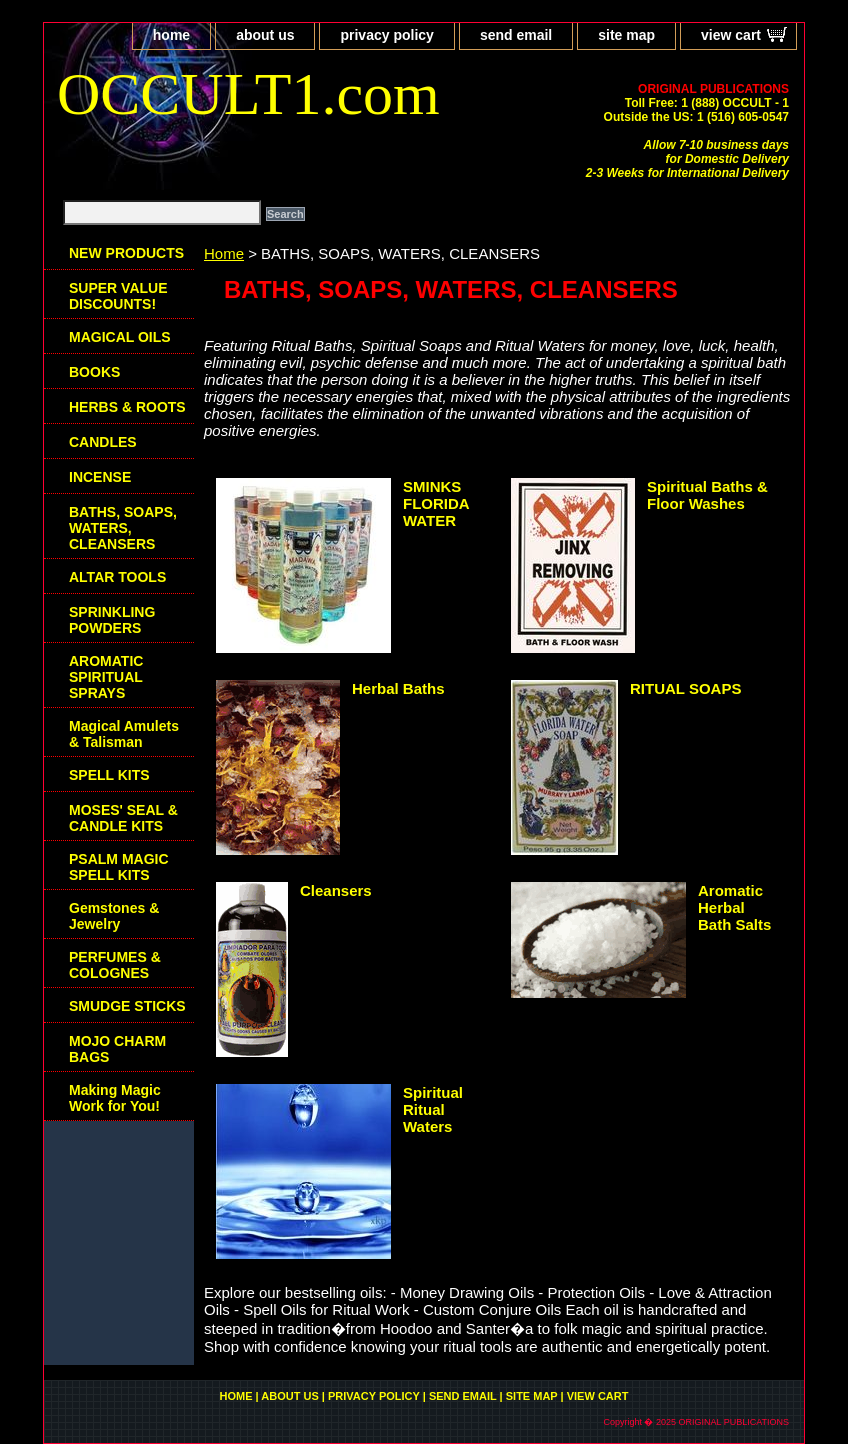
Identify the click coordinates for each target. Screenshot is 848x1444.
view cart (731, 35)
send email (516, 35)
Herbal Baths (398, 688)
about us (265, 35)
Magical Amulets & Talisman (124, 734)
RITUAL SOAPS (685, 688)
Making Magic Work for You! (115, 1098)
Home (224, 253)
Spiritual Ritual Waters (433, 1109)
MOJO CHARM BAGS (117, 1049)
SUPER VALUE (118, 296)
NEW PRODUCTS (126, 253)
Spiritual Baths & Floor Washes (707, 495)
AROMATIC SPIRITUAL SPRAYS (106, 677)
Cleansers (336, 890)
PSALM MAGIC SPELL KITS (119, 867)
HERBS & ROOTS (127, 407)
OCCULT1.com (248, 94)
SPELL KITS (109, 775)
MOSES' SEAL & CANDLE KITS (123, 818)
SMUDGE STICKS (127, 1006)
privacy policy (386, 35)
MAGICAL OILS (120, 337)
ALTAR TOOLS (117, 577)
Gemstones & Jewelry (114, 916)
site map (626, 35)
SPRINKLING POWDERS (112, 620)
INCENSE (100, 477)
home (171, 35)
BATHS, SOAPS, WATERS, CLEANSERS (123, 528)
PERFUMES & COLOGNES (115, 965)
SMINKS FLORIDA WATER (436, 503)
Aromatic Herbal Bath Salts (734, 907)
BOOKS (94, 372)
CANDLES (103, 442)
